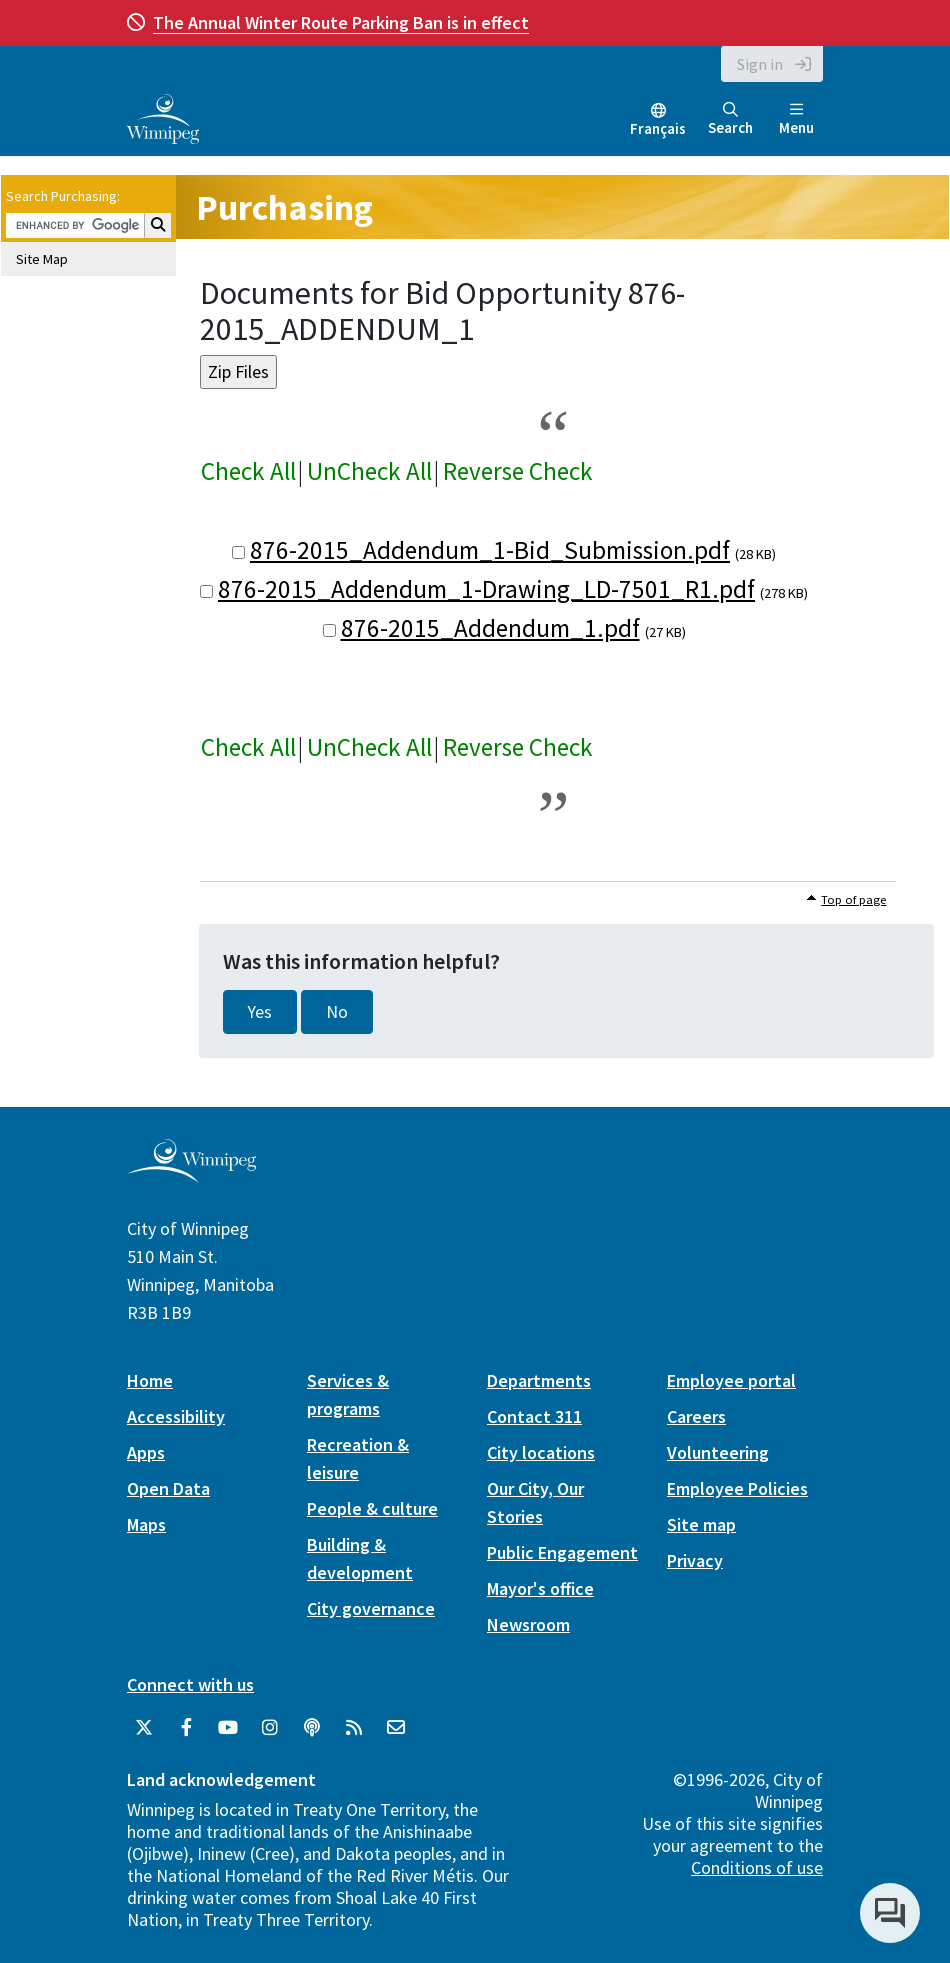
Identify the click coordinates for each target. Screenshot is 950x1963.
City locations (541, 1452)
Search (730, 119)
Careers (696, 1416)
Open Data (168, 1488)
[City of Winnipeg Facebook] (186, 1728)
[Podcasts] (312, 1728)
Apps (146, 1452)
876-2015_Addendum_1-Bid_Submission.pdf (490, 550)
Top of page (853, 899)
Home (150, 1380)
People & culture (372, 1508)
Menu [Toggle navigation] (796, 119)
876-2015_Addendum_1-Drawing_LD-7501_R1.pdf (486, 589)
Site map (701, 1524)
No (337, 1012)
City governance (371, 1608)
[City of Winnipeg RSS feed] (354, 1728)
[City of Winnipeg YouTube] (228, 1728)
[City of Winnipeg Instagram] (270, 1728)
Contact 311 (534, 1416)
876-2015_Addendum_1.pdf (490, 628)
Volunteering (718, 1452)
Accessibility (176, 1416)
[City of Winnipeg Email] (396, 1728)
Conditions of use (757, 1867)
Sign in (760, 64)
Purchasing (284, 207)
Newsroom (528, 1624)
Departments (539, 1380)
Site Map (42, 259)
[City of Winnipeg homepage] (191, 1174)
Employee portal (731, 1380)
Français (658, 128)
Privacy (695, 1560)
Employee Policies (737, 1488)
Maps (146, 1524)
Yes (260, 1012)
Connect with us (190, 1684)
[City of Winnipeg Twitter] (144, 1728)
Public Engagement (562, 1552)
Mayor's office (540, 1588)
